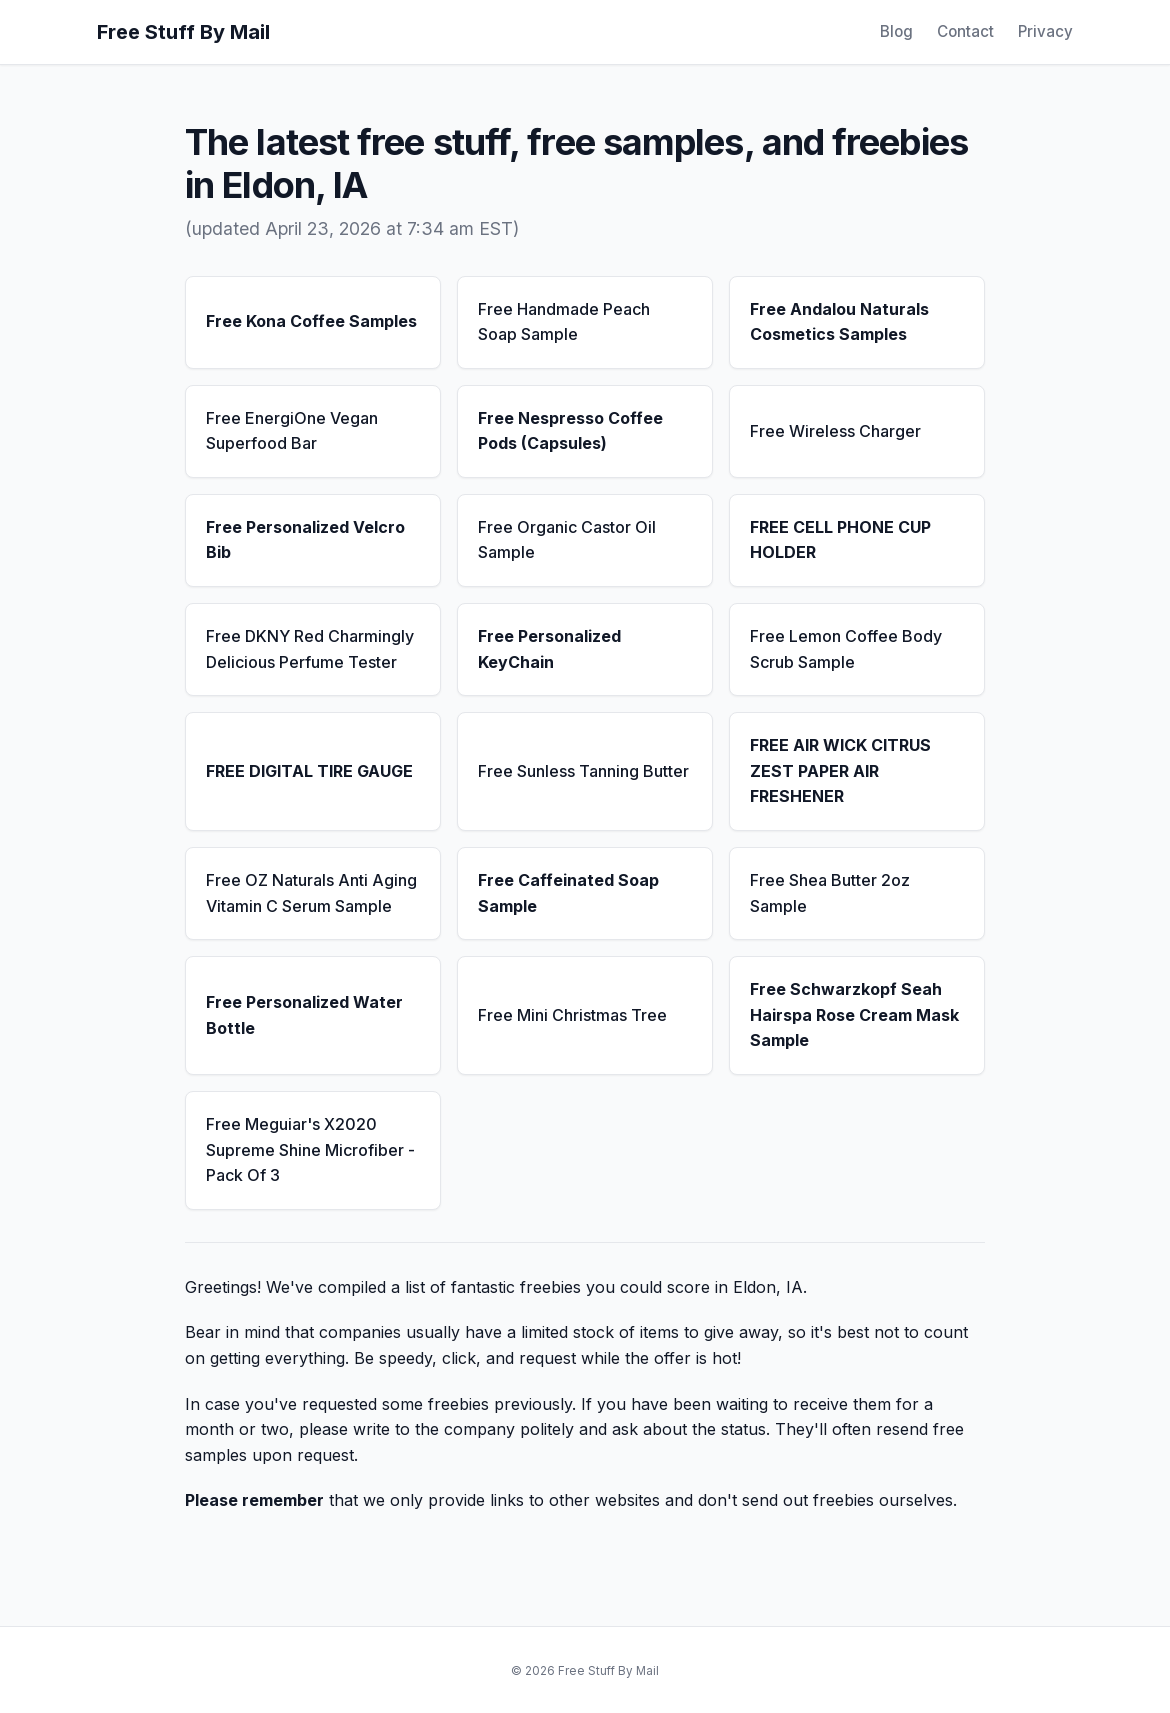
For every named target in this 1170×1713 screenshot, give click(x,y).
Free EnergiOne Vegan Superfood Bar (292, 431)
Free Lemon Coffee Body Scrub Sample (846, 649)
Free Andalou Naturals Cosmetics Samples (839, 322)
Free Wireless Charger (835, 431)
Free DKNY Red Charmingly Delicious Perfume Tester (310, 649)
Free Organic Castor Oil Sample (567, 540)
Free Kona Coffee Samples (311, 321)
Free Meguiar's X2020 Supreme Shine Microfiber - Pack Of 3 (310, 1149)
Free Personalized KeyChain (549, 649)
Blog (896, 31)
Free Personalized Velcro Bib (305, 540)
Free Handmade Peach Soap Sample (564, 322)
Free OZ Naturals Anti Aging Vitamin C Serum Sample (311, 893)
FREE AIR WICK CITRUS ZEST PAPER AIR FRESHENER (840, 770)
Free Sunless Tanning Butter (583, 771)
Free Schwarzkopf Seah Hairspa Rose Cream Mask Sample (854, 1014)
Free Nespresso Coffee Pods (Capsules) (570, 431)
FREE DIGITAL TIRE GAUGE (309, 771)
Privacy (1045, 31)
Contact (965, 31)
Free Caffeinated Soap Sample (568, 893)
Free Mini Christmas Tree (572, 1015)
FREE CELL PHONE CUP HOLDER (840, 540)
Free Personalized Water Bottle (304, 1015)
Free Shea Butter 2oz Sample (830, 893)
